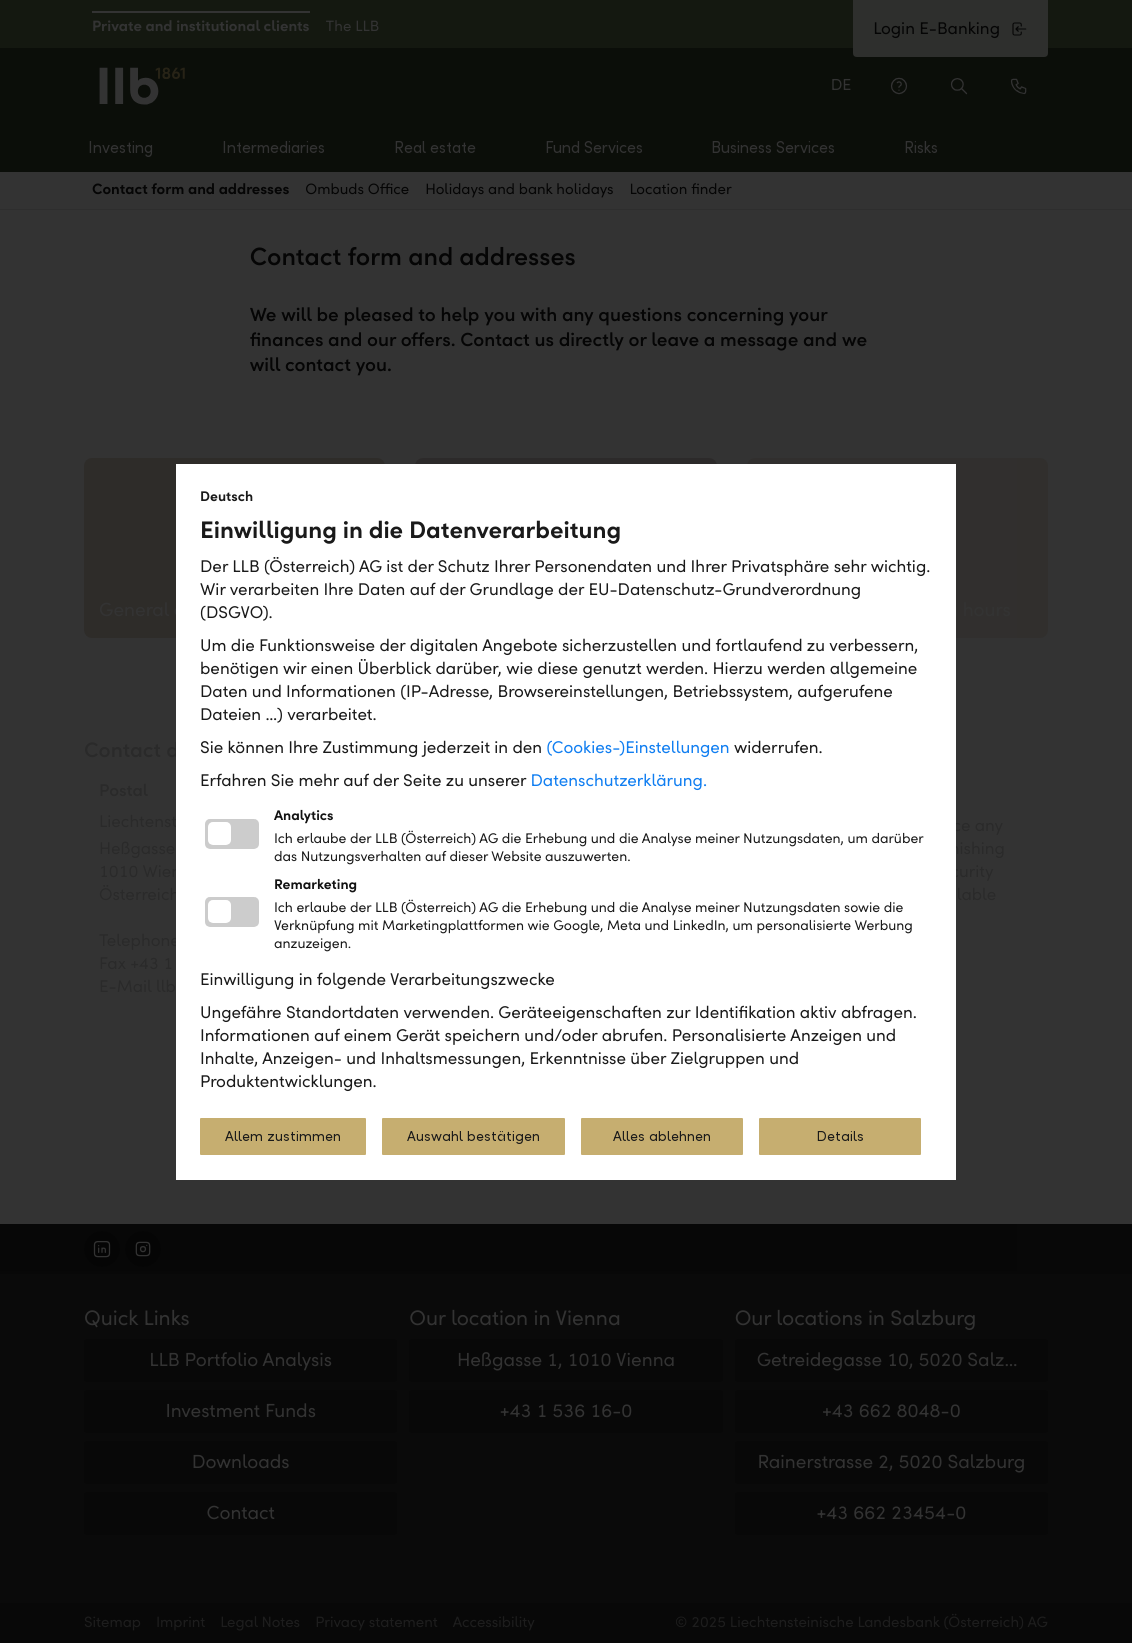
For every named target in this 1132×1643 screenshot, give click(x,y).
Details (840, 1136)
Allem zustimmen (283, 1136)
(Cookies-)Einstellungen (637, 747)
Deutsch (226, 496)
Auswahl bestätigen (473, 1136)
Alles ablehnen (662, 1136)
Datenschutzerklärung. (619, 780)
